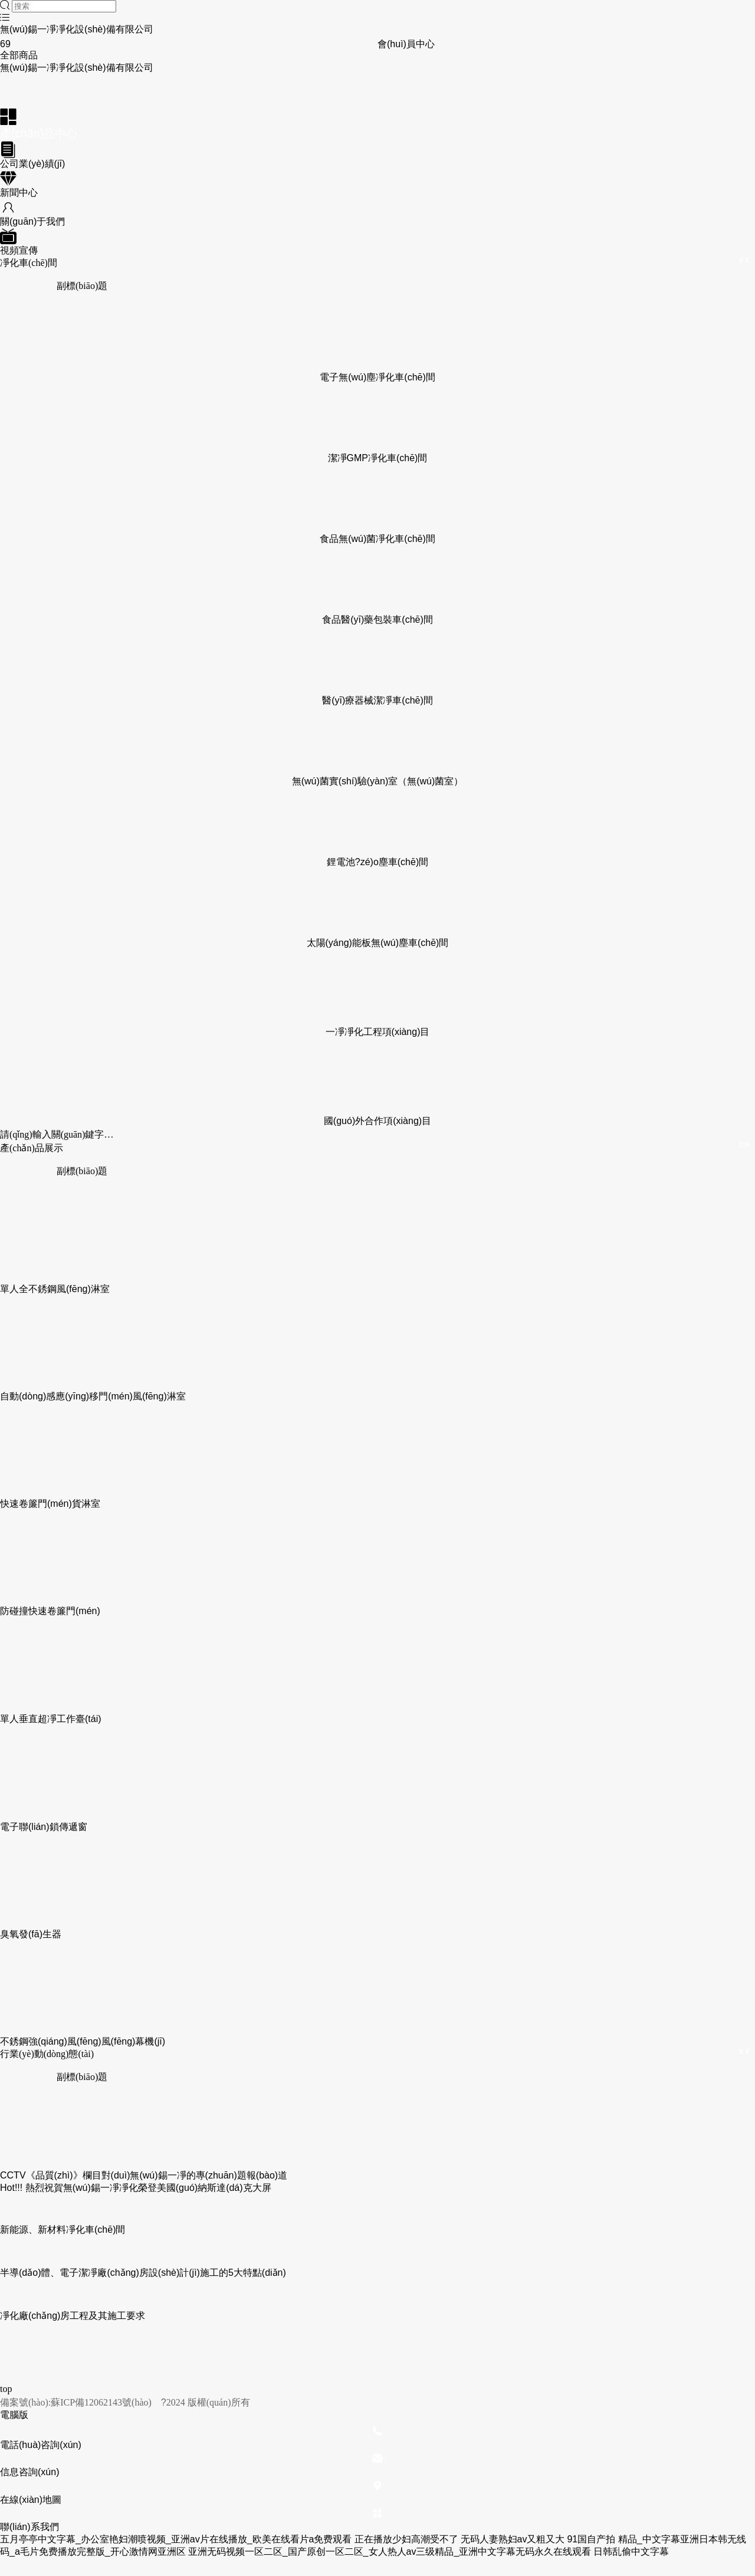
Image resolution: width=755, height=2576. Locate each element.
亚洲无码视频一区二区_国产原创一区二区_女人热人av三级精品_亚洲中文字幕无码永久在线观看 (390, 2552)
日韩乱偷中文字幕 (631, 2552)
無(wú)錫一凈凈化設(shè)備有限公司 (76, 29)
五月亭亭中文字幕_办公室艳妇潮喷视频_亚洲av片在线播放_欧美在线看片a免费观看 (176, 2539)
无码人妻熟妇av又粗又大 (513, 2539)
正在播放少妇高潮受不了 (406, 2539)
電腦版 (14, 2415)
